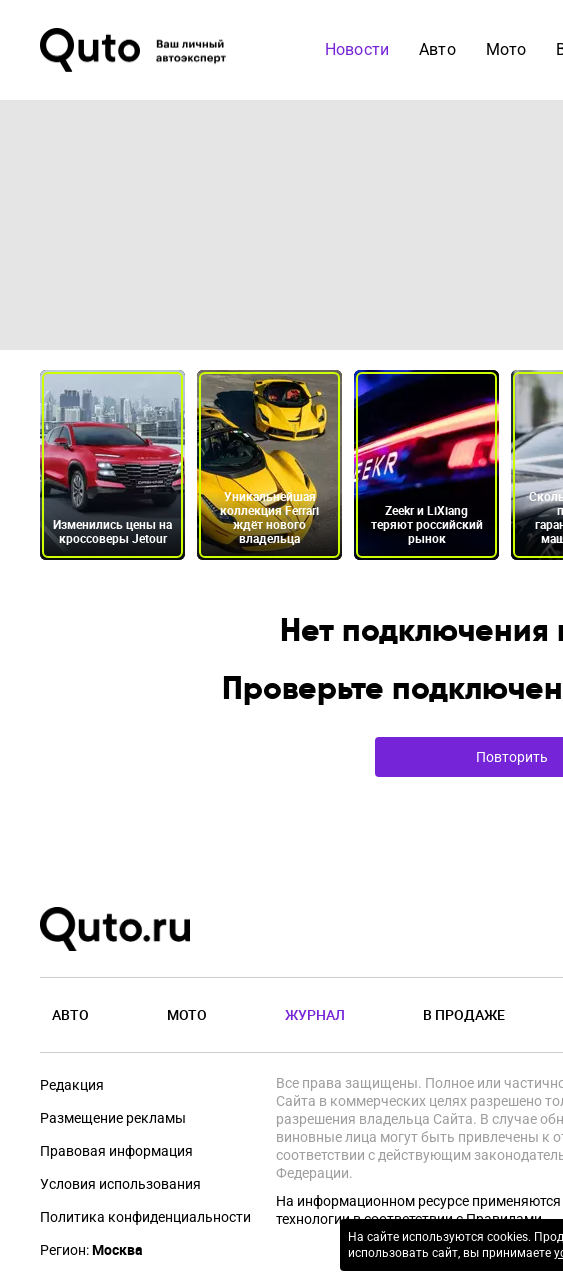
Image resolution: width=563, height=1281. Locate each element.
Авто (437, 49)
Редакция (72, 1085)
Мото (506, 49)
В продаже (464, 1014)
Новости (357, 49)
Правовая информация (116, 1151)
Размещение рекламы (113, 1118)
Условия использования (120, 1184)
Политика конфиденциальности (145, 1217)
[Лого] (135, 50)
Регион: (91, 1250)
